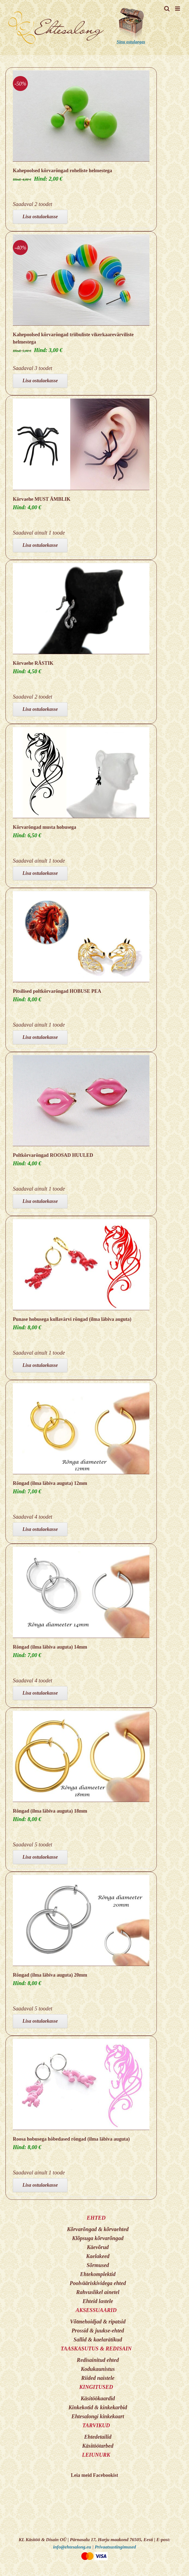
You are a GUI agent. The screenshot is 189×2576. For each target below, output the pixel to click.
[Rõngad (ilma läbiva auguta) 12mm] (81, 1428)
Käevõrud (98, 2247)
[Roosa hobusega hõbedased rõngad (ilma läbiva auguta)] (81, 2084)
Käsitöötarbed (97, 2446)
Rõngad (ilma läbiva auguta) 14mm (50, 1647)
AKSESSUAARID (96, 2310)
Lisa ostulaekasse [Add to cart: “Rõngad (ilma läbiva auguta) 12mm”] (40, 1529)
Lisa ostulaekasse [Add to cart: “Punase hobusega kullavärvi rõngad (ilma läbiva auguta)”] (40, 1365)
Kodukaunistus (98, 2369)
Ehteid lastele (97, 2301)
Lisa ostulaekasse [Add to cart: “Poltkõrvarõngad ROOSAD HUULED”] (40, 1201)
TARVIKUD (96, 2425)
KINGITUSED (96, 2387)
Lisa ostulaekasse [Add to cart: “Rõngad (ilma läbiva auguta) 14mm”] (40, 1693)
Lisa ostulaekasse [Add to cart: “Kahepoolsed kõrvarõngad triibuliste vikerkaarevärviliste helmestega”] (40, 380)
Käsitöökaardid (98, 2398)
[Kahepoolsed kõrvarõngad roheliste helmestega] (81, 116)
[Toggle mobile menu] (178, 8)
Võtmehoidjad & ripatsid (97, 2322)
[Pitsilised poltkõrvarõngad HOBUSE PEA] (81, 936)
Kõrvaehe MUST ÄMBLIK (41, 499)
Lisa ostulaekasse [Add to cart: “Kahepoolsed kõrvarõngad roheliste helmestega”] (40, 216)
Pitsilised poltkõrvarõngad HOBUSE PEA (57, 991)
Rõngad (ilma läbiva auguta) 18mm (50, 1811)
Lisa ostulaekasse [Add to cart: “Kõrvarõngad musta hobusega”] (40, 873)
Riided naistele (97, 2378)
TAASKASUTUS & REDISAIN (96, 2349)
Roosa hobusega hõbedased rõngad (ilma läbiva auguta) (71, 2139)
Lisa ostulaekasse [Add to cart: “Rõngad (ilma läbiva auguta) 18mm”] (40, 1857)
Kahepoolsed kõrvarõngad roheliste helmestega (62, 170)
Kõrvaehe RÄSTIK (33, 663)
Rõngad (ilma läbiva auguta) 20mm (50, 1975)
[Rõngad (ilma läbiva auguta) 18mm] (81, 1756)
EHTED (96, 2218)
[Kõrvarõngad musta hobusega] (81, 772)
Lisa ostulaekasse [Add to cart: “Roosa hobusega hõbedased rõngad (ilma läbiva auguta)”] (40, 2185)
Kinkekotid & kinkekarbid (98, 2407)
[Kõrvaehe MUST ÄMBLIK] (81, 444)
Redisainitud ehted (98, 2360)
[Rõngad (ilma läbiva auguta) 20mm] (81, 1920)
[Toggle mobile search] (167, 8)
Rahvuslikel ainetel (97, 2292)
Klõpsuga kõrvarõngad (97, 2238)
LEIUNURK (96, 2455)
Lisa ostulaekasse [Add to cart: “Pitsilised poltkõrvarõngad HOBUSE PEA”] (40, 1037)
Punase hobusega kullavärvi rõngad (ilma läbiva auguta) (72, 1319)
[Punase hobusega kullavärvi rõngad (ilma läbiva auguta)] (81, 1264)
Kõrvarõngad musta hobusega (44, 827)
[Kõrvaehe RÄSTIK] (81, 608)
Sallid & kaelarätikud (97, 2340)
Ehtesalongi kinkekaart (98, 2416)
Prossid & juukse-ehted (98, 2331)
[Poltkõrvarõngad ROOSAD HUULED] (81, 1100)
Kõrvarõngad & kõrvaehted (98, 2229)
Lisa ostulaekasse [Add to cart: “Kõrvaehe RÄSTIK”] (40, 709)
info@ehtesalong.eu (72, 2547)
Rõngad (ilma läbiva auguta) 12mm (50, 1483)
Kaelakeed (98, 2256)
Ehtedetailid (97, 2437)
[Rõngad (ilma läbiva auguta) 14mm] (81, 1592)
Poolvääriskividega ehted (98, 2283)
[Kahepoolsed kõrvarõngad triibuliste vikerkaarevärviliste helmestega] (81, 280)
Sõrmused (98, 2265)
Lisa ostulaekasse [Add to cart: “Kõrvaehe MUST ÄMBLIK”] (40, 545)
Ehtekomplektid (98, 2274)
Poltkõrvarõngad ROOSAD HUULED (53, 1155)
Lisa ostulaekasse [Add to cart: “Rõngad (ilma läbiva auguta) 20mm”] (40, 2021)
